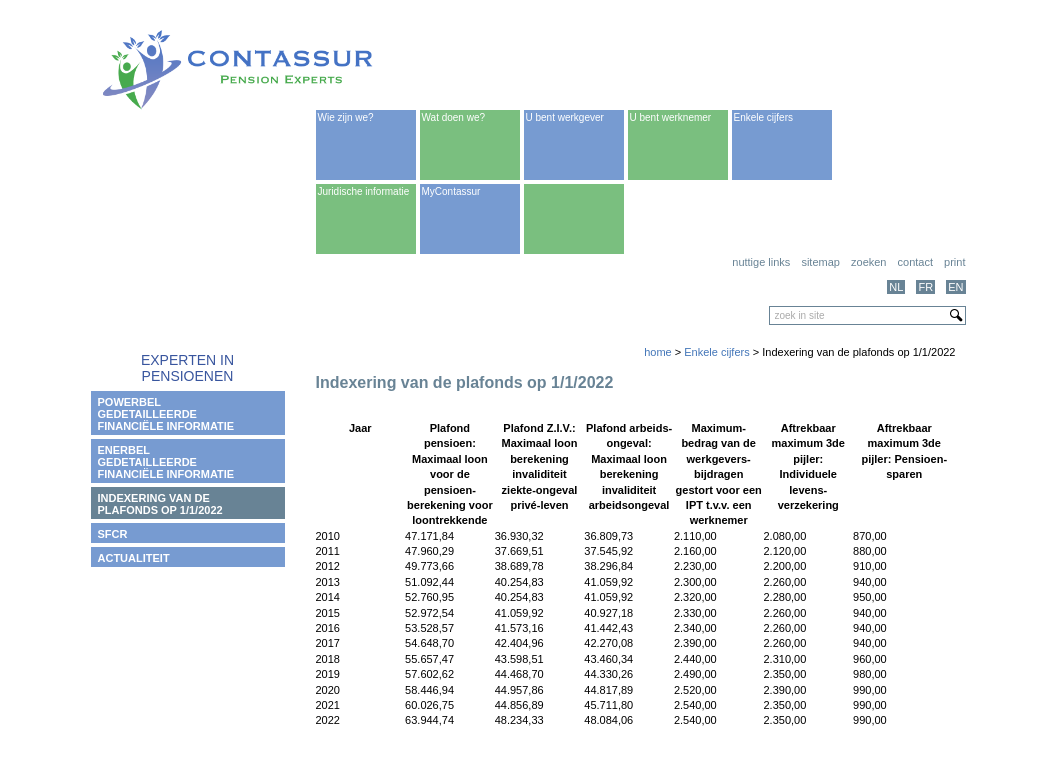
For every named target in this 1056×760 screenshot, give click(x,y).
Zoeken (868, 262)
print (954, 262)
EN (955, 287)
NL (896, 287)
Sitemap (820, 262)
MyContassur (451, 191)
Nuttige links (761, 262)
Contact (915, 262)
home (658, 352)
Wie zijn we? (346, 117)
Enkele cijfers (763, 117)
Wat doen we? (454, 117)
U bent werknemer (671, 117)
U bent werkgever (565, 117)
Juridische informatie (364, 191)
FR (925, 287)
